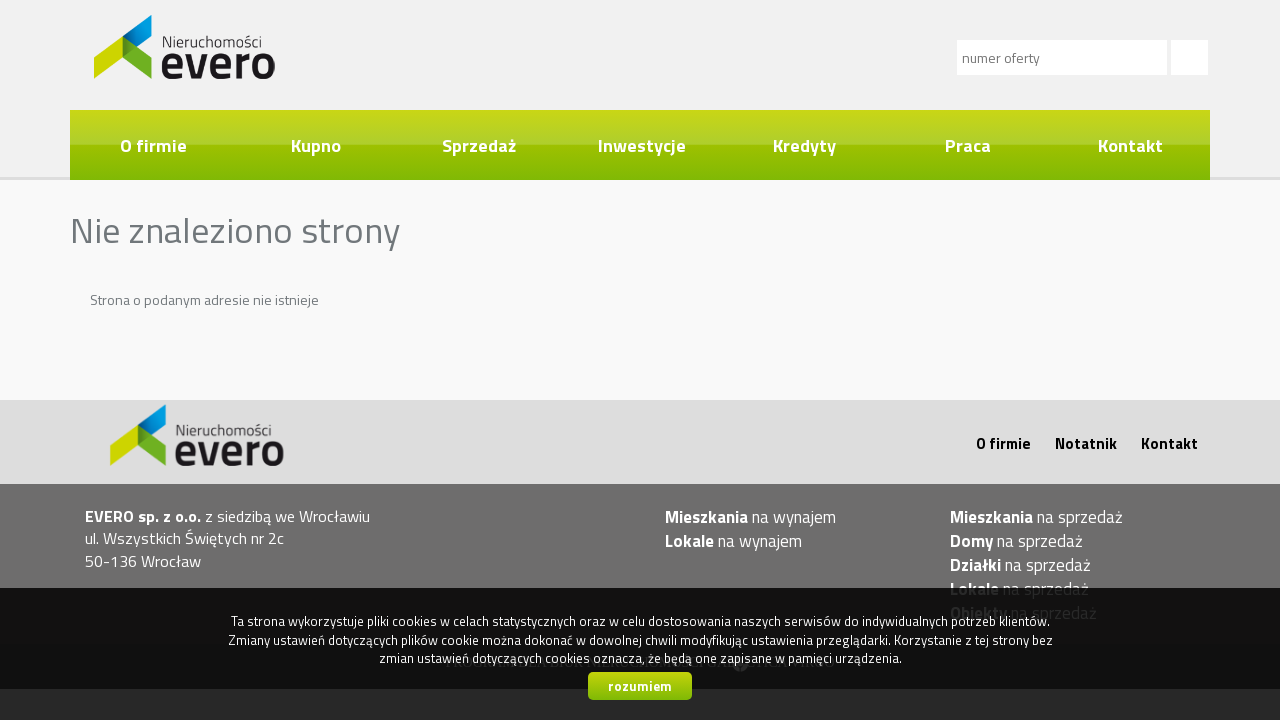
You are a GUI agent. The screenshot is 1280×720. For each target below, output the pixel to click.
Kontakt (1130, 145)
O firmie (153, 145)
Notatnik (1086, 443)
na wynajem (750, 517)
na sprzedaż (1036, 517)
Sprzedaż (479, 145)
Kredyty (804, 145)
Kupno (316, 145)
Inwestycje (642, 145)
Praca (968, 145)
